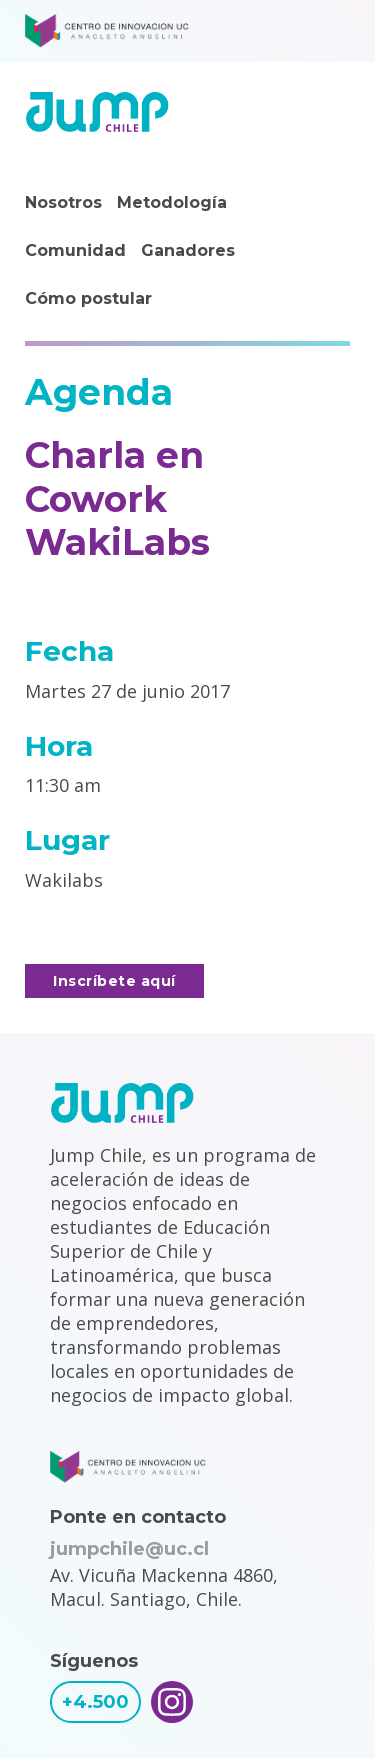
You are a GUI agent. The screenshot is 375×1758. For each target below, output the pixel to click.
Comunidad (75, 250)
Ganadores (188, 250)
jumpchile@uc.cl (129, 1549)
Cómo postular (88, 298)
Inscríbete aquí (114, 981)
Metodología (172, 202)
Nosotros (63, 202)
